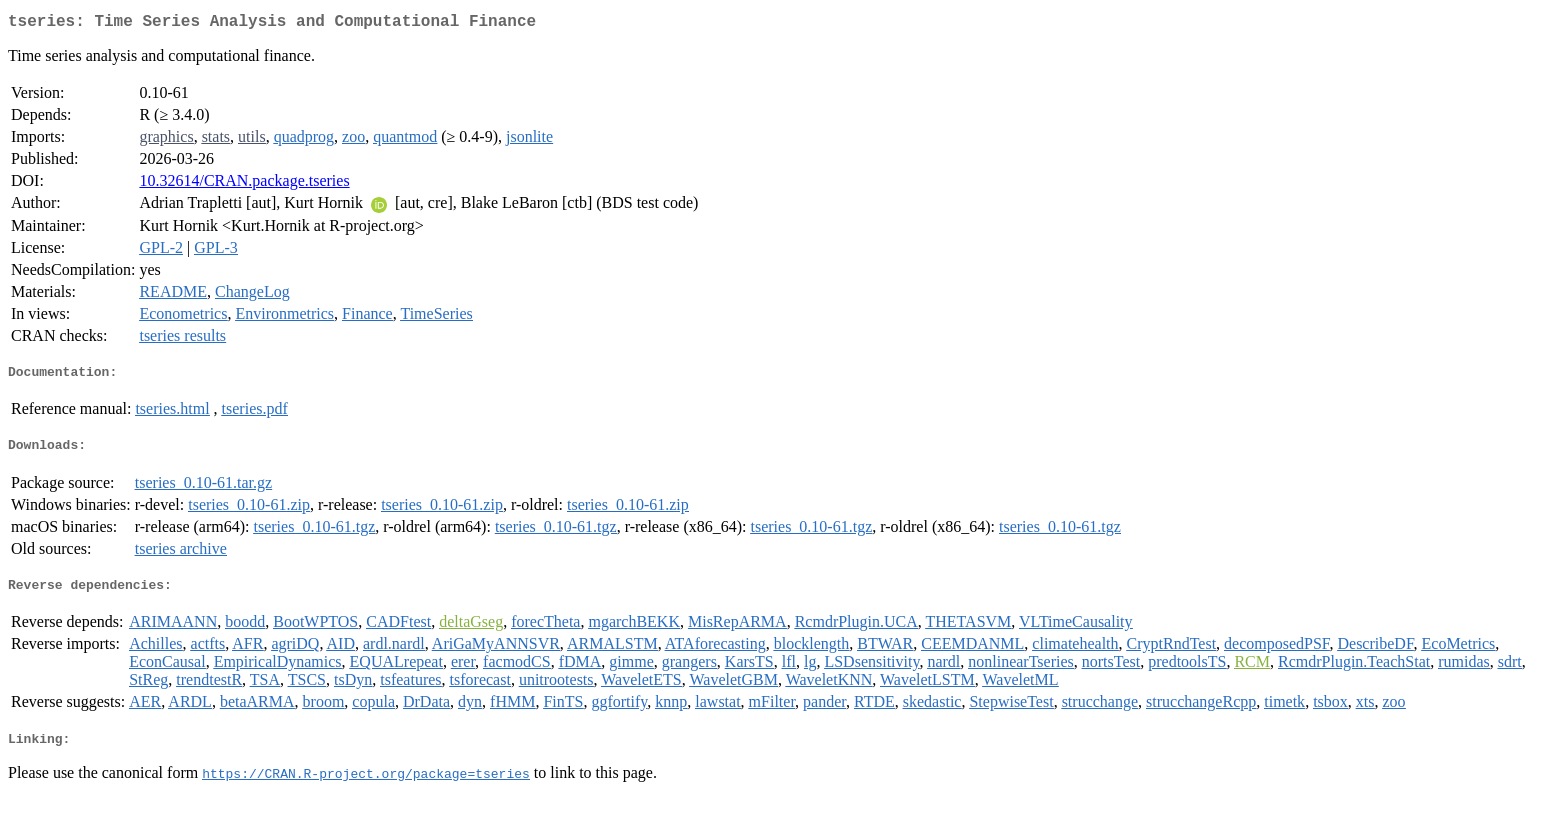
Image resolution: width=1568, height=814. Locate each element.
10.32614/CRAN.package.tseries (244, 184)
